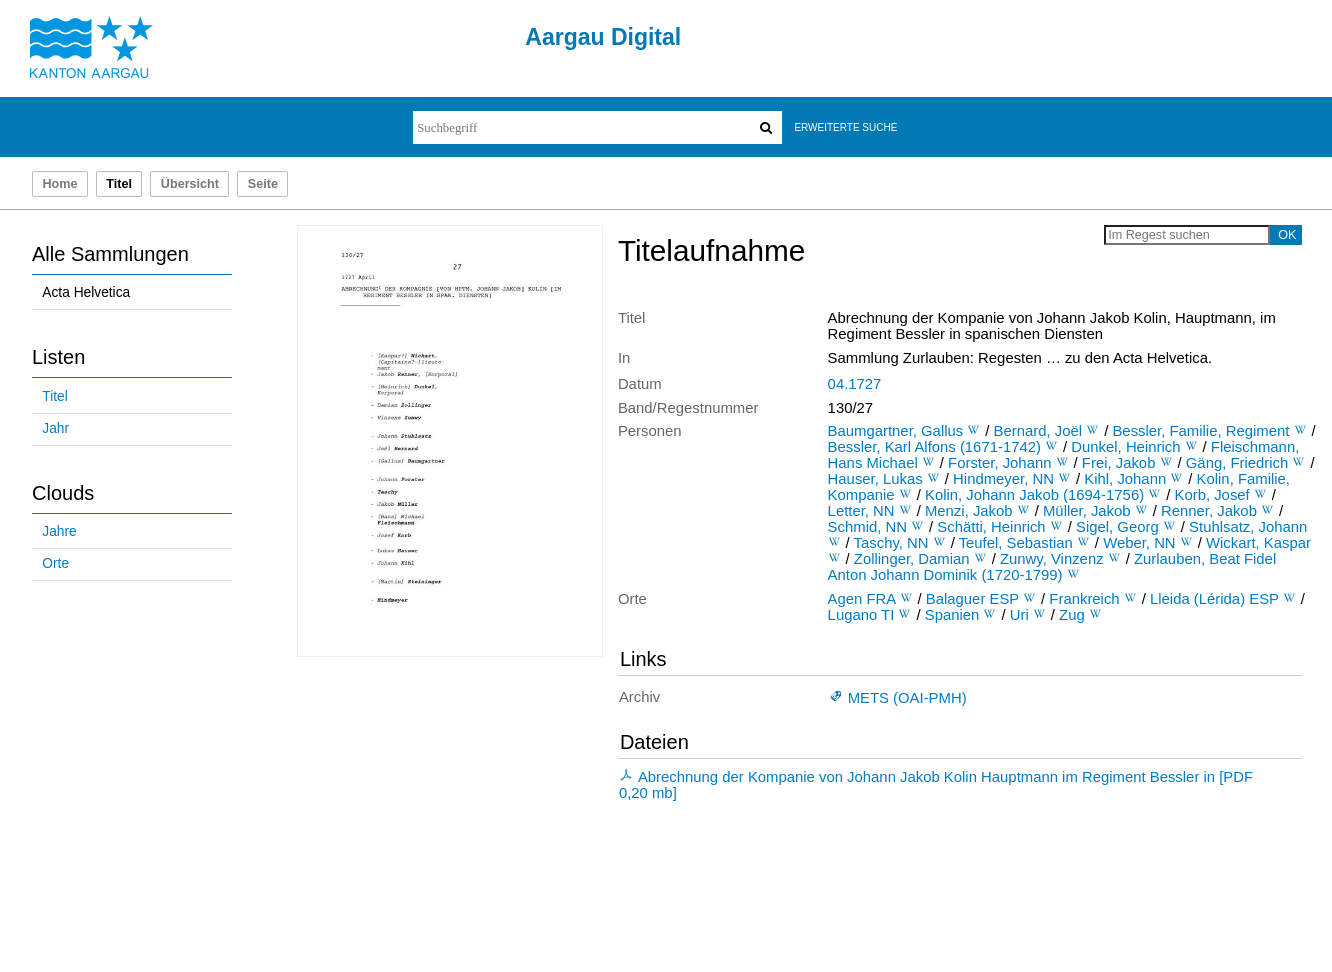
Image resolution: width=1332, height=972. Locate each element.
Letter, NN (861, 511)
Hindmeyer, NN (1003, 479)
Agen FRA (862, 599)
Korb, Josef (1212, 495)
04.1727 (855, 384)
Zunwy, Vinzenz (1052, 559)
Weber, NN (1139, 543)
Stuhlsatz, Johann (1248, 527)
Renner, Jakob (1209, 511)
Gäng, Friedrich (1237, 463)
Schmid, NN (867, 527)
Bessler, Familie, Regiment (1200, 431)
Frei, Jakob (1119, 463)
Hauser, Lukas (875, 479)
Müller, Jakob (1087, 511)
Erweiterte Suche (845, 127)
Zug (1072, 615)
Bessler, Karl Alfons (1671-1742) (934, 447)
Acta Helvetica (86, 292)
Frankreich (1084, 599)
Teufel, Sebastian (1016, 543)
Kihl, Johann (1125, 479)
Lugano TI (861, 615)
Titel (54, 396)
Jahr (55, 428)
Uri (1019, 615)
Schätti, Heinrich (991, 527)
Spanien (952, 615)
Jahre (59, 531)
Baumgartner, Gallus (896, 431)
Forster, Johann (999, 463)
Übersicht (190, 184)
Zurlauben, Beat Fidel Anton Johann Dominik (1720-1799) (1052, 567)
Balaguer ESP (972, 599)
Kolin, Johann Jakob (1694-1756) (1034, 495)
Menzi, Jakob (969, 511)
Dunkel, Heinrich (1125, 447)
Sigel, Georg (1117, 527)
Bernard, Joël (1038, 431)
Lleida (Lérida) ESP (1214, 599)
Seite (263, 184)
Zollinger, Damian (912, 559)
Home (59, 184)
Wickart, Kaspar (1258, 543)
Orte (55, 563)
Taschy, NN (891, 543)
